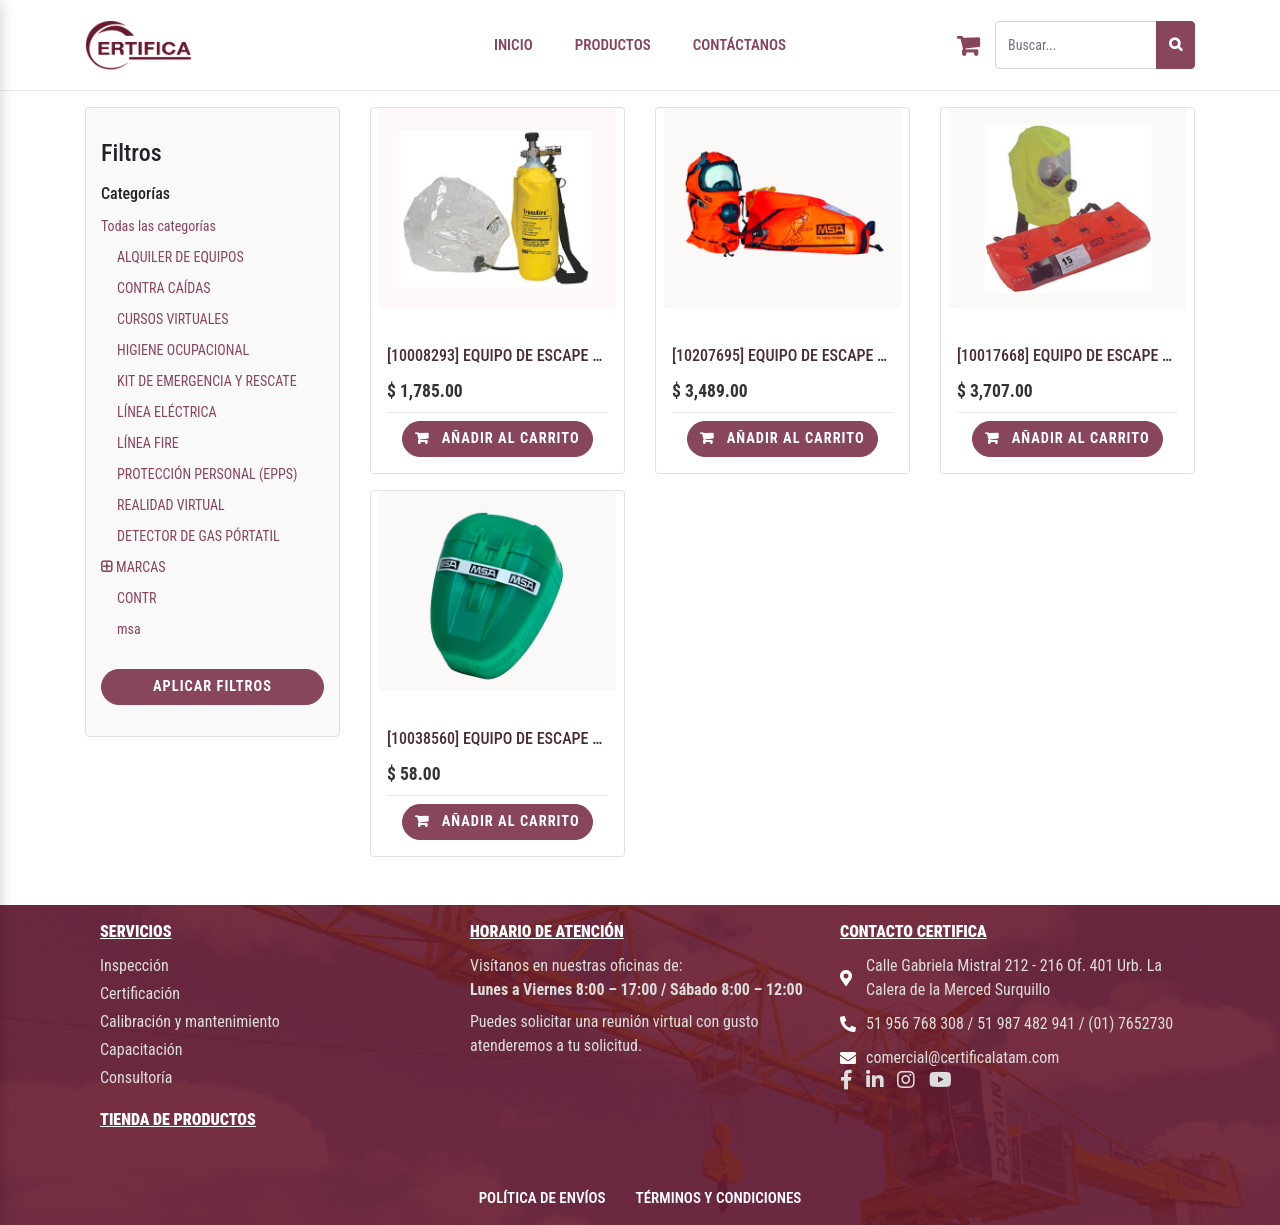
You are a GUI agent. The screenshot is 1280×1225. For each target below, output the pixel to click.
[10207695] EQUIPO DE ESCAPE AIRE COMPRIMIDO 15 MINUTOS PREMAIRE (782, 355)
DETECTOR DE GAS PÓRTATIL (198, 536)
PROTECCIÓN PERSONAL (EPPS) (207, 474)
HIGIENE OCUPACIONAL (183, 350)
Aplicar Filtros (212, 686)
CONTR (137, 598)
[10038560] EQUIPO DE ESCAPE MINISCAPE (497, 738)
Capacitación (141, 1049)
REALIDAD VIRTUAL (171, 505)
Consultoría (136, 1077)
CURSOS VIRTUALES (173, 319)
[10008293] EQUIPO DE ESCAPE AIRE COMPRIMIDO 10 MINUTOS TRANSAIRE (497, 355)
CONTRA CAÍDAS (164, 288)
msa (129, 629)
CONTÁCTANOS (739, 45)
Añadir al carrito (497, 438)
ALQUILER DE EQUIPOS (180, 257)
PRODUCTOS (613, 45)
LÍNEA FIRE (148, 443)
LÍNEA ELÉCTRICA (167, 412)
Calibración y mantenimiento (190, 1021)
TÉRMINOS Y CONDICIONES (719, 1198)
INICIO (513, 45)
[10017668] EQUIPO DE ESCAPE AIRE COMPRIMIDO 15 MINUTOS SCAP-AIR (1067, 355)
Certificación (140, 993)
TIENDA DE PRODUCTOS (178, 1119)
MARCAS (140, 567)
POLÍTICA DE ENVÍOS (542, 1198)
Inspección (134, 965)
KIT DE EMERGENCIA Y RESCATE (207, 381)
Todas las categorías (158, 226)
